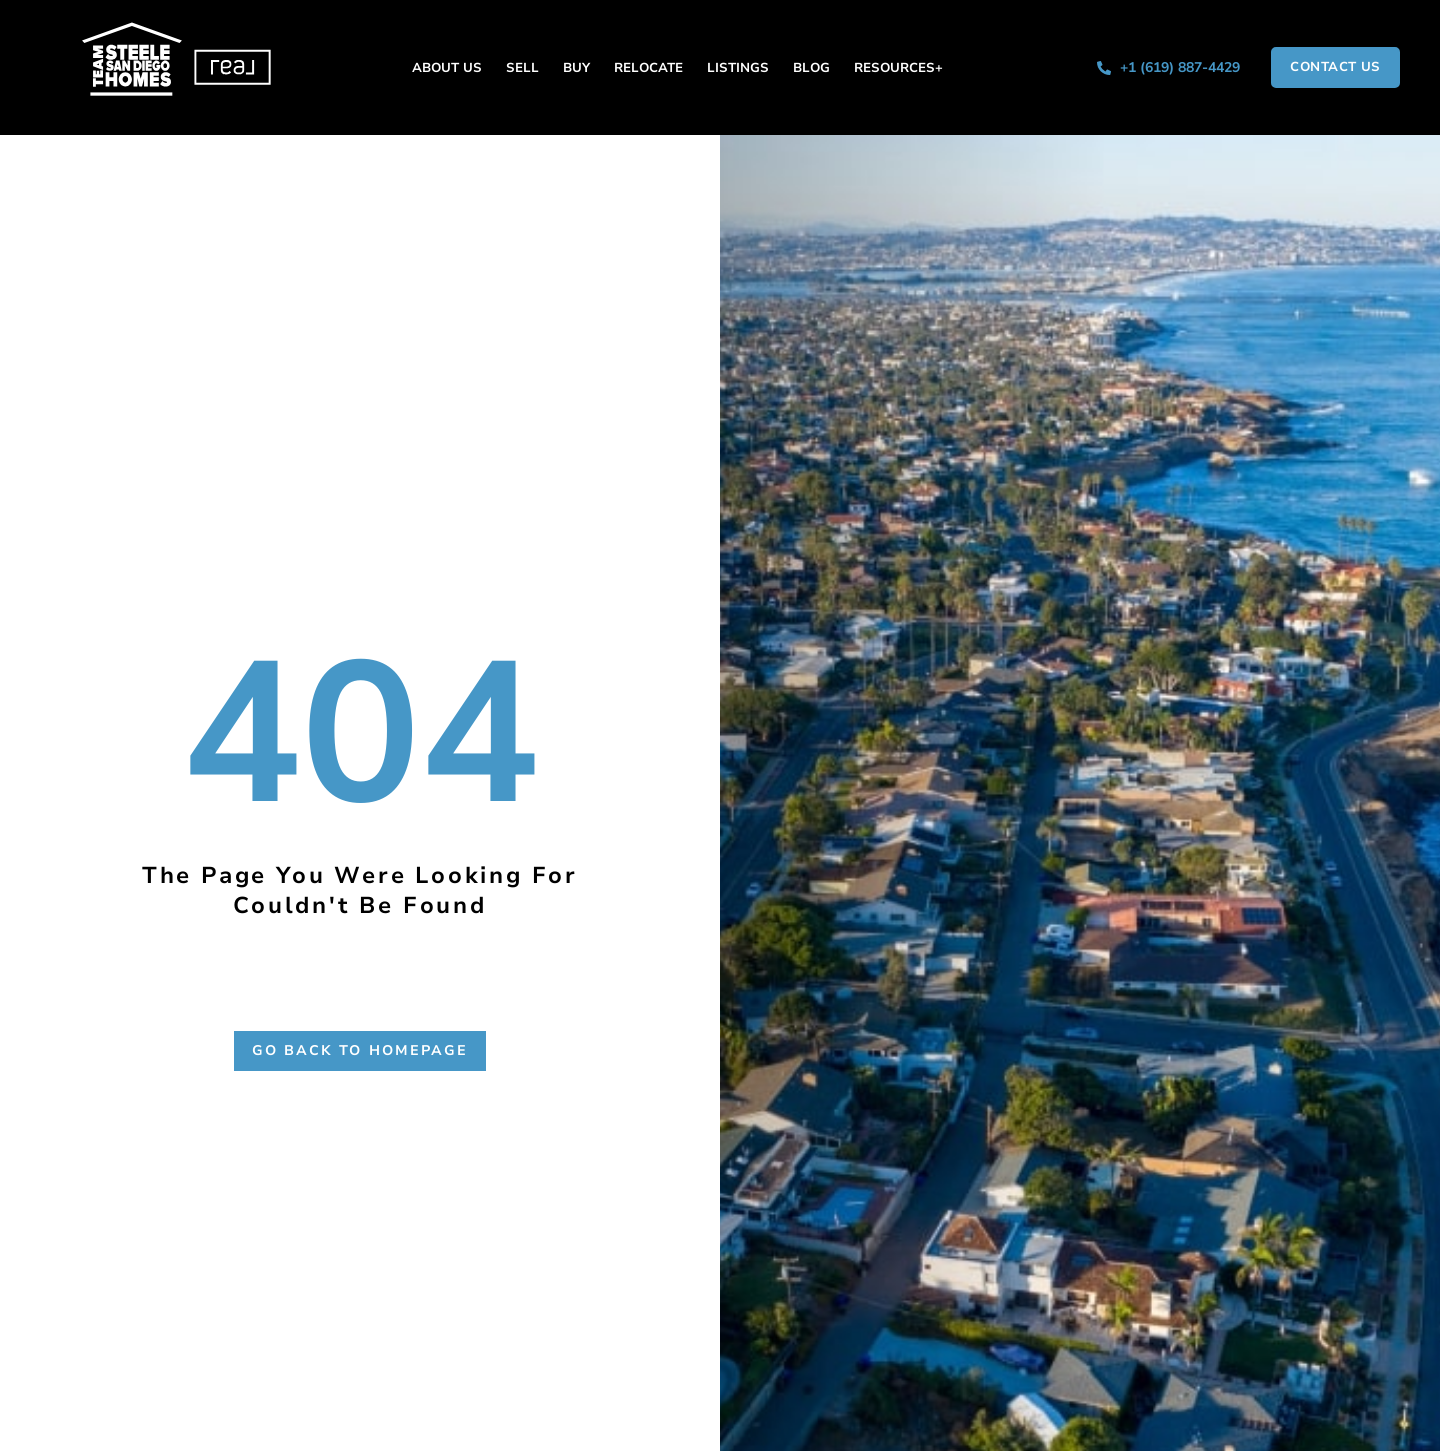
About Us (447, 68)
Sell (522, 68)
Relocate (648, 68)
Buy (576, 68)
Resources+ (898, 68)
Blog (811, 68)
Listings (738, 68)
